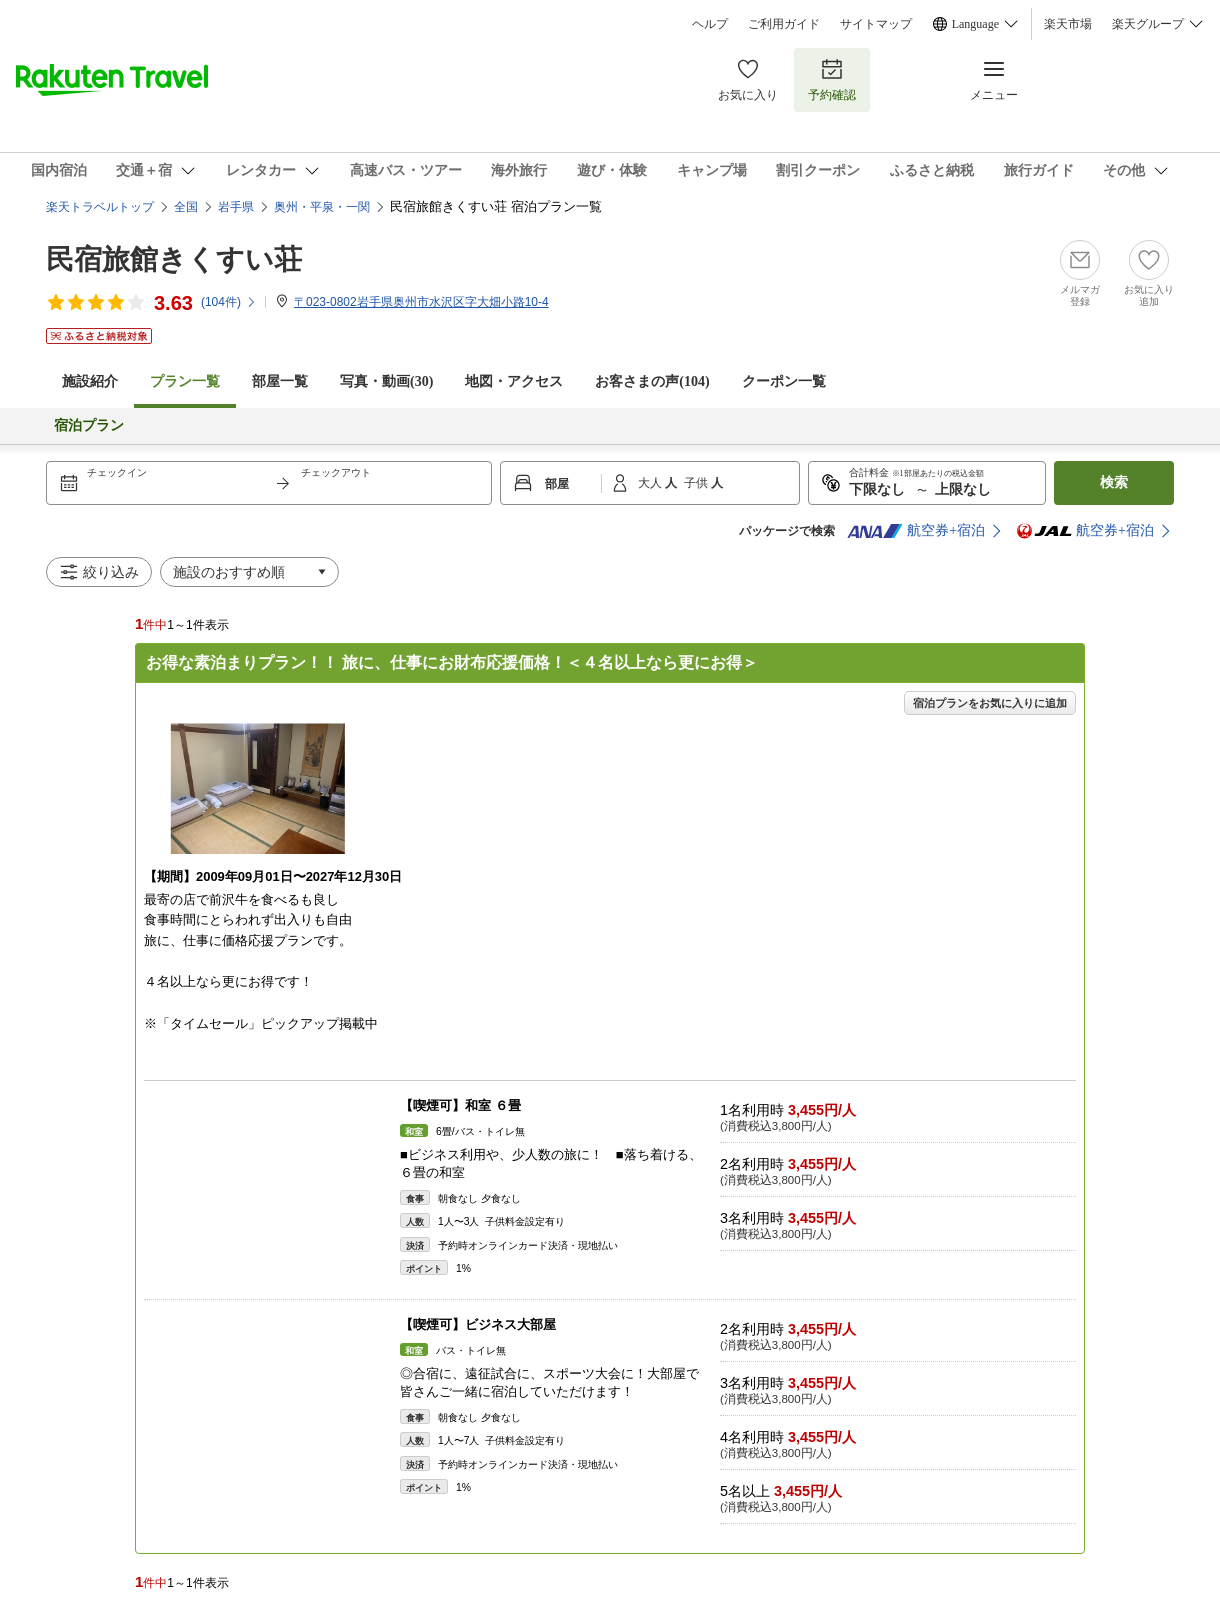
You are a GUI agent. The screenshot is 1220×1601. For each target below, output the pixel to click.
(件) (229, 302)
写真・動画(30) (386, 381)
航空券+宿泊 (916, 531)
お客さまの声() (652, 381)
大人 (651, 483)
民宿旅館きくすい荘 (174, 259)
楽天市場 (1068, 24)
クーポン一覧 (784, 381)
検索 (1114, 482)
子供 (697, 483)
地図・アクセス (514, 381)
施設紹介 (90, 381)
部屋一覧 (280, 381)
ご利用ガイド (784, 24)
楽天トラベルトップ (100, 207)
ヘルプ (710, 24)
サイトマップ (876, 24)
